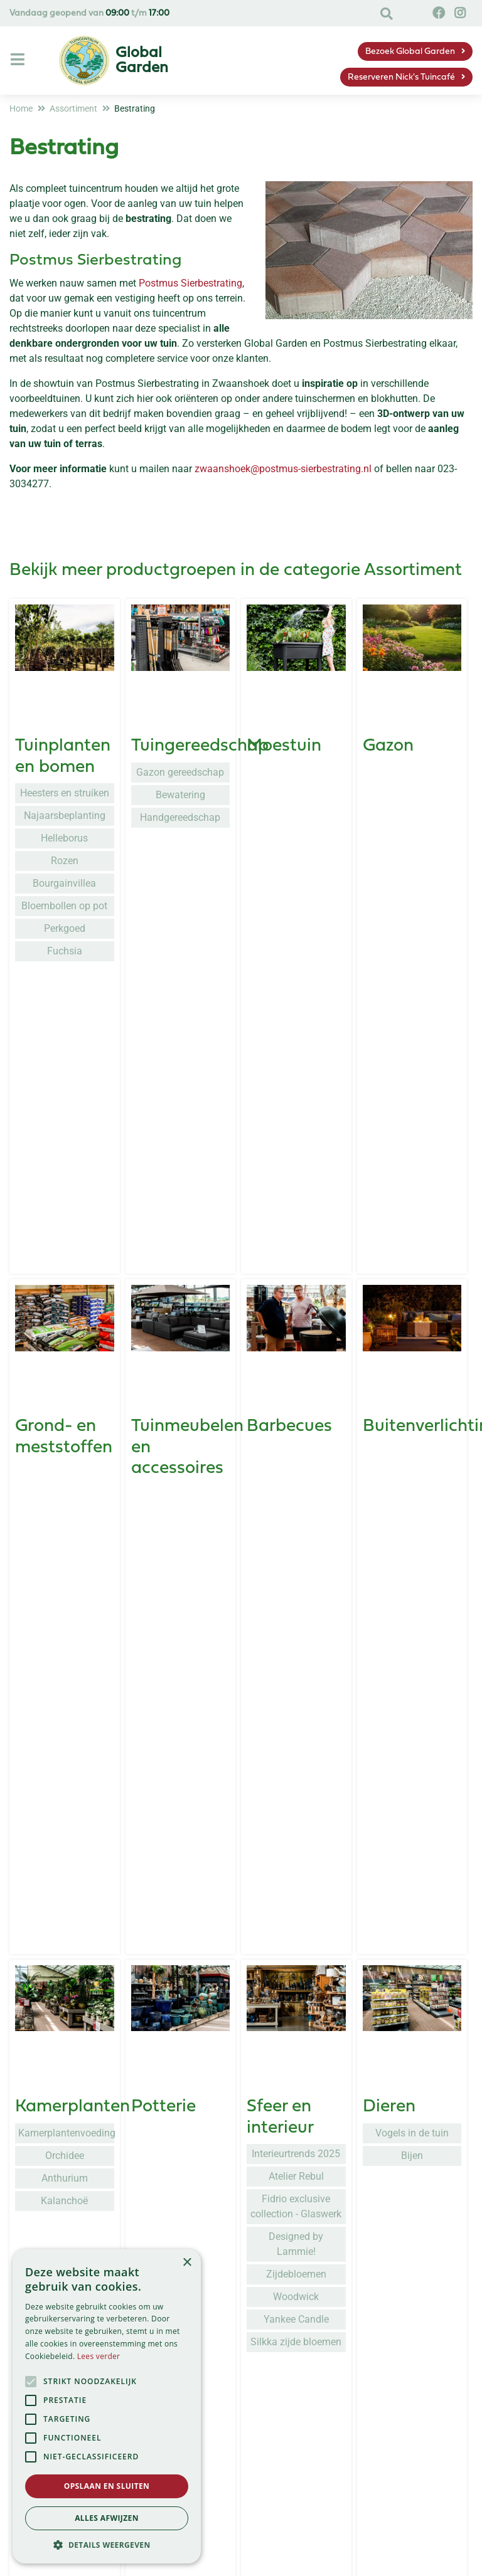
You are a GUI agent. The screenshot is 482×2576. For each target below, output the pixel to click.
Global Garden (368, 2559)
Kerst (152, 2118)
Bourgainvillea (64, 883)
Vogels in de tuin (412, 1365)
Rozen (64, 861)
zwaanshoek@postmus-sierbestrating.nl (283, 469)
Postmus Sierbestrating (190, 283)
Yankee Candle (296, 1552)
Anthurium (64, 1411)
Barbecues (289, 1122)
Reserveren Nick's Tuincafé (401, 77)
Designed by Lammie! (296, 1476)
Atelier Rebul (296, 1409)
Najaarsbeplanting (64, 815)
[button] (106, 2544)
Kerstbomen (180, 2144)
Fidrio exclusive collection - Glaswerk (295, 1438)
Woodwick (296, 1529)
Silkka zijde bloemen (295, 1574)
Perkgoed (64, 928)
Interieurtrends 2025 (296, 1386)
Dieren (389, 1339)
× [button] (186, 2262)
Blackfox (64, 1772)
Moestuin (284, 746)
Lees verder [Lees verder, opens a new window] (98, 2356)
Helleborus (64, 838)
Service (199, 2559)
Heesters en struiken (64, 793)
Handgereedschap (180, 817)
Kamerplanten (72, 1339)
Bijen (412, 1388)
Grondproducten (81, 1943)
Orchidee (64, 1388)
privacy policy (314, 2384)
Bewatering (180, 795)
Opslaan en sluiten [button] (107, 2486)
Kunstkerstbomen (180, 2166)
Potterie (163, 1339)
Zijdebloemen (296, 1506)
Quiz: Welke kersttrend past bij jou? (180, 2226)
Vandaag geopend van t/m (89, 13)
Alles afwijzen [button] (107, 2518)
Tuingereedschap (200, 746)
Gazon (388, 746)
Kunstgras (287, 1943)
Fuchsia (64, 951)
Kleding (45, 1745)
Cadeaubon (62, 2118)
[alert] (107, 2406)
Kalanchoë (64, 1433)
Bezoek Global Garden (410, 52)
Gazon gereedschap (180, 772)
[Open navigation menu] (19, 60)
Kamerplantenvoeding (66, 1365)
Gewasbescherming (210, 1943)
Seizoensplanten (196, 1745)
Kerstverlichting (180, 2189)
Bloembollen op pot (64, 906)
